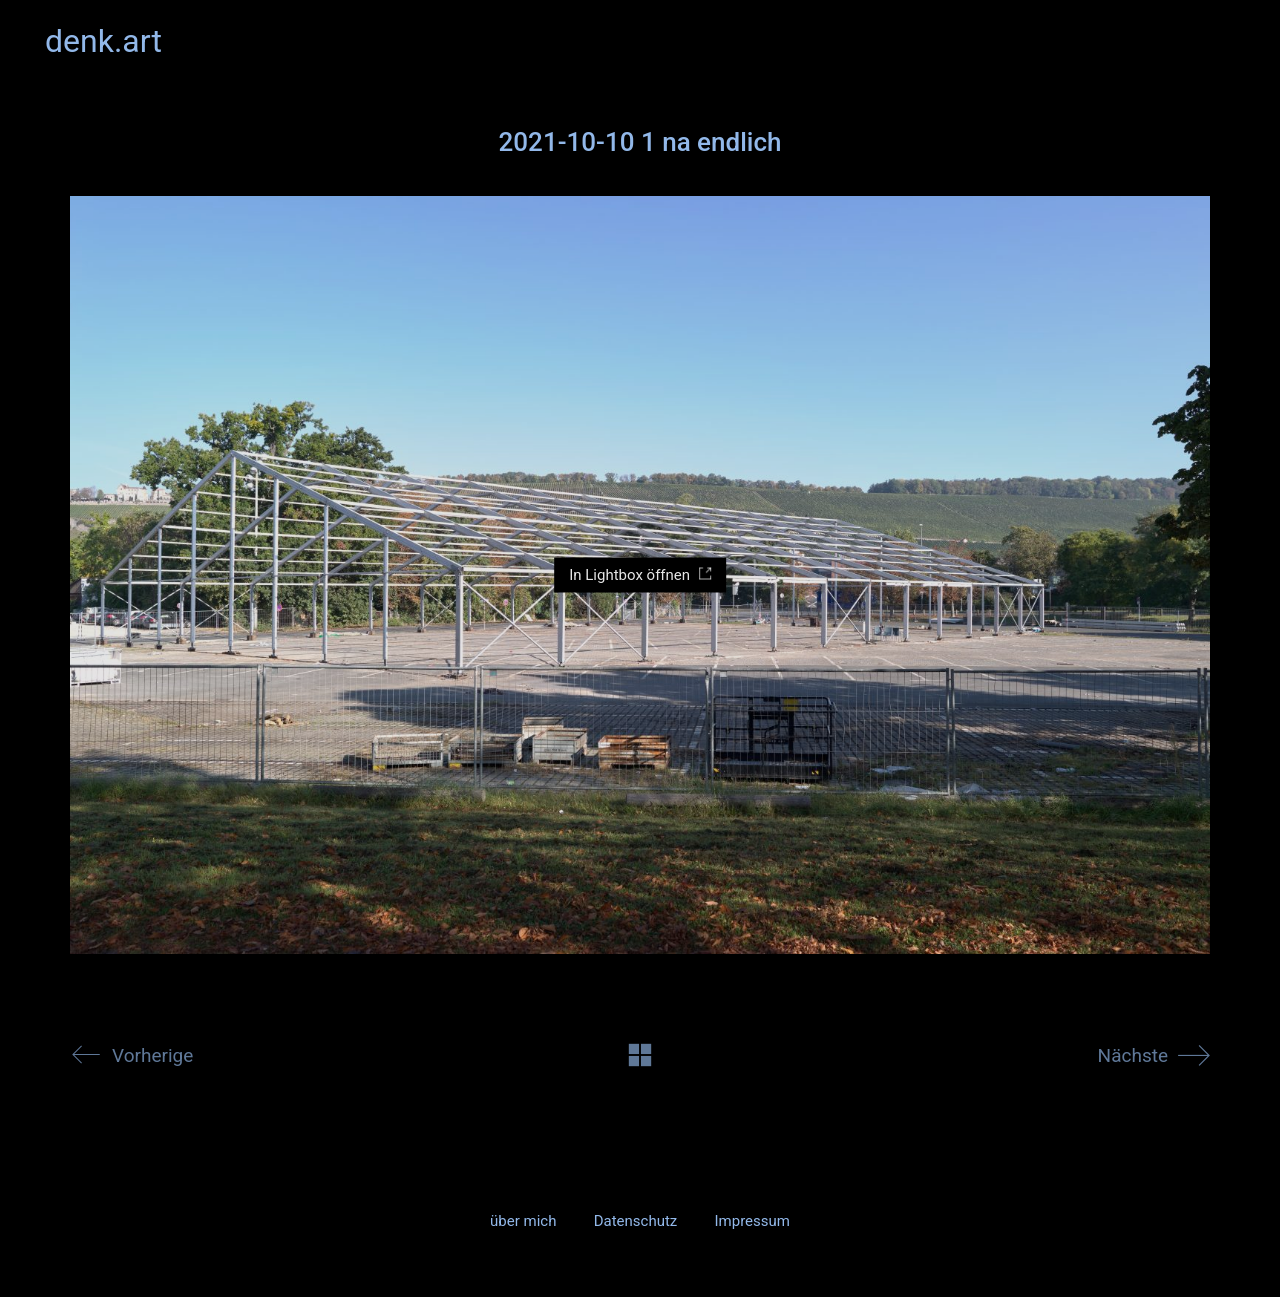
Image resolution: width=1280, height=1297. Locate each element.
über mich (523, 1221)
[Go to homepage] (103, 41)
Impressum (751, 1221)
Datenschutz (636, 1221)
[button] (1223, 41)
